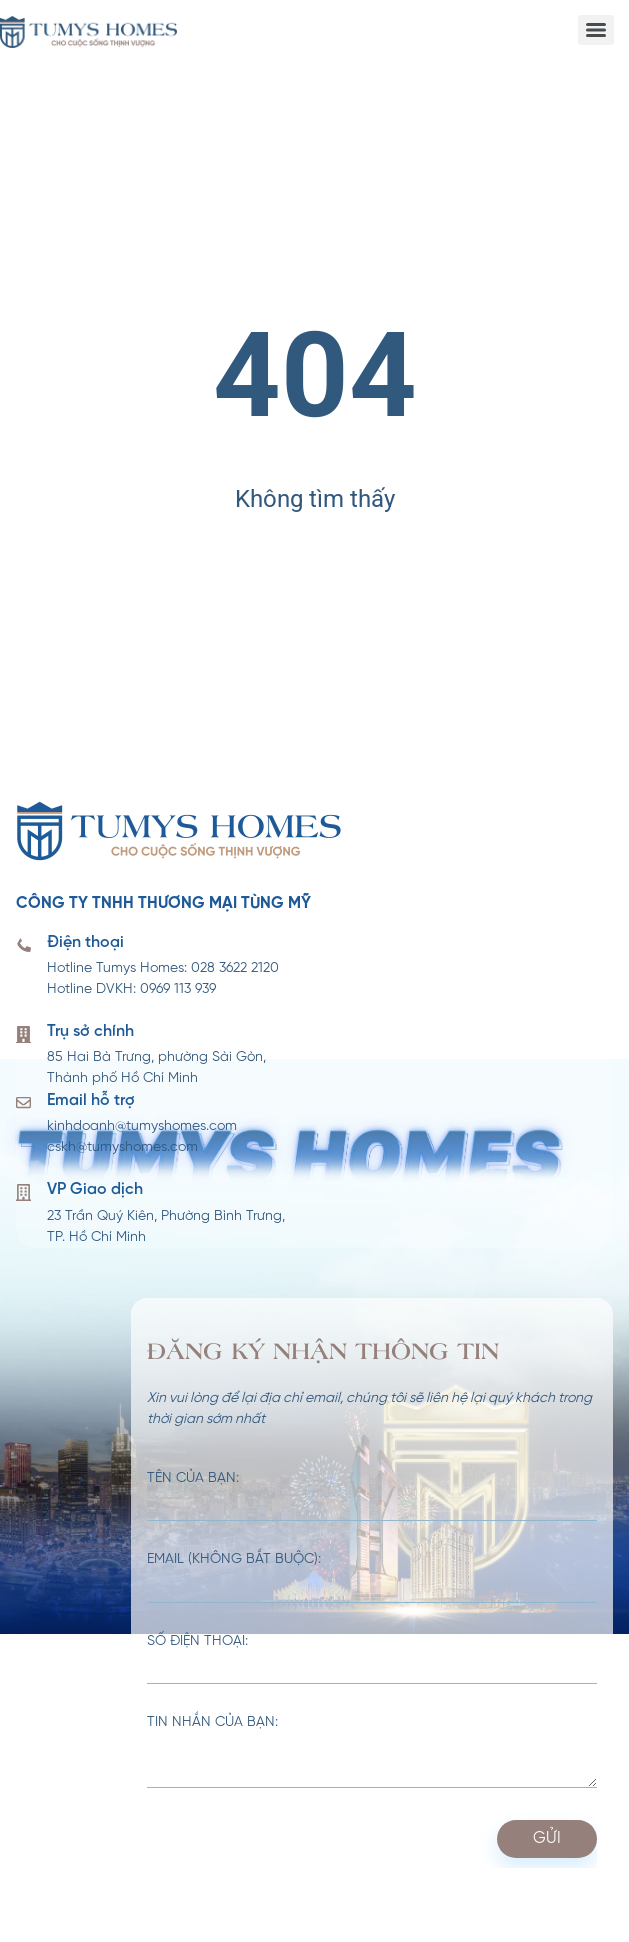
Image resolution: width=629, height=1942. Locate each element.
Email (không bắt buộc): (372, 1578)
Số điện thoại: (372, 1660)
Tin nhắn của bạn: (372, 1752)
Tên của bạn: (372, 1497)
